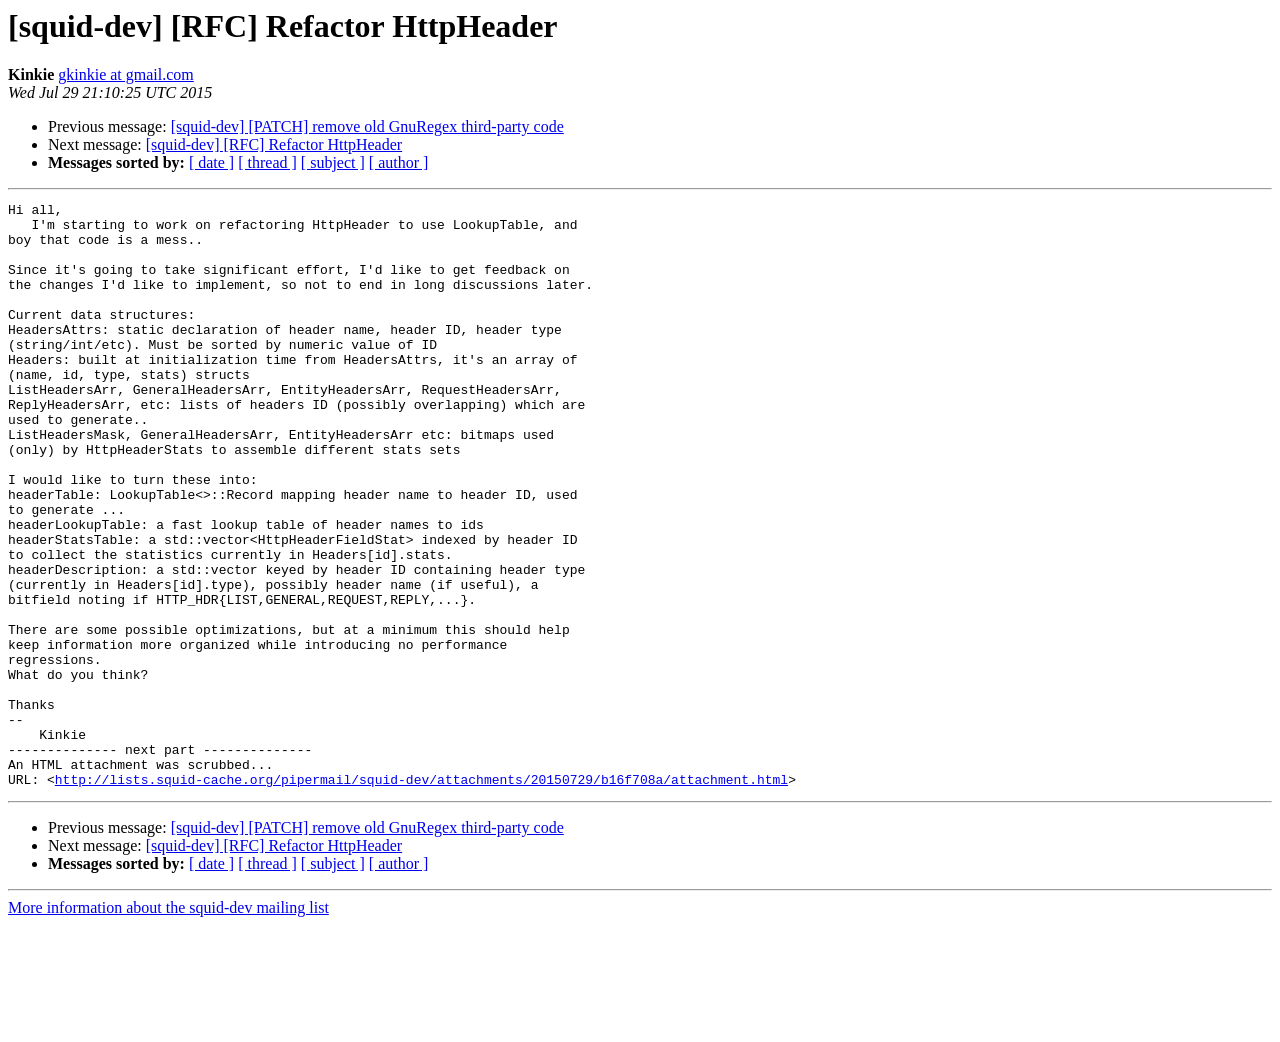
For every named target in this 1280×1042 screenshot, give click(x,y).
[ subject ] (333, 162)
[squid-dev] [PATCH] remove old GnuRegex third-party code (367, 126)
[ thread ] (267, 162)
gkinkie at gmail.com (126, 74)
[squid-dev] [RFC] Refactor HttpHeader (274, 144)
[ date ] (211, 162)
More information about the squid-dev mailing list (168, 1024)
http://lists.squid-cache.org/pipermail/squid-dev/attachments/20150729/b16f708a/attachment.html (421, 896)
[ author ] (399, 162)
